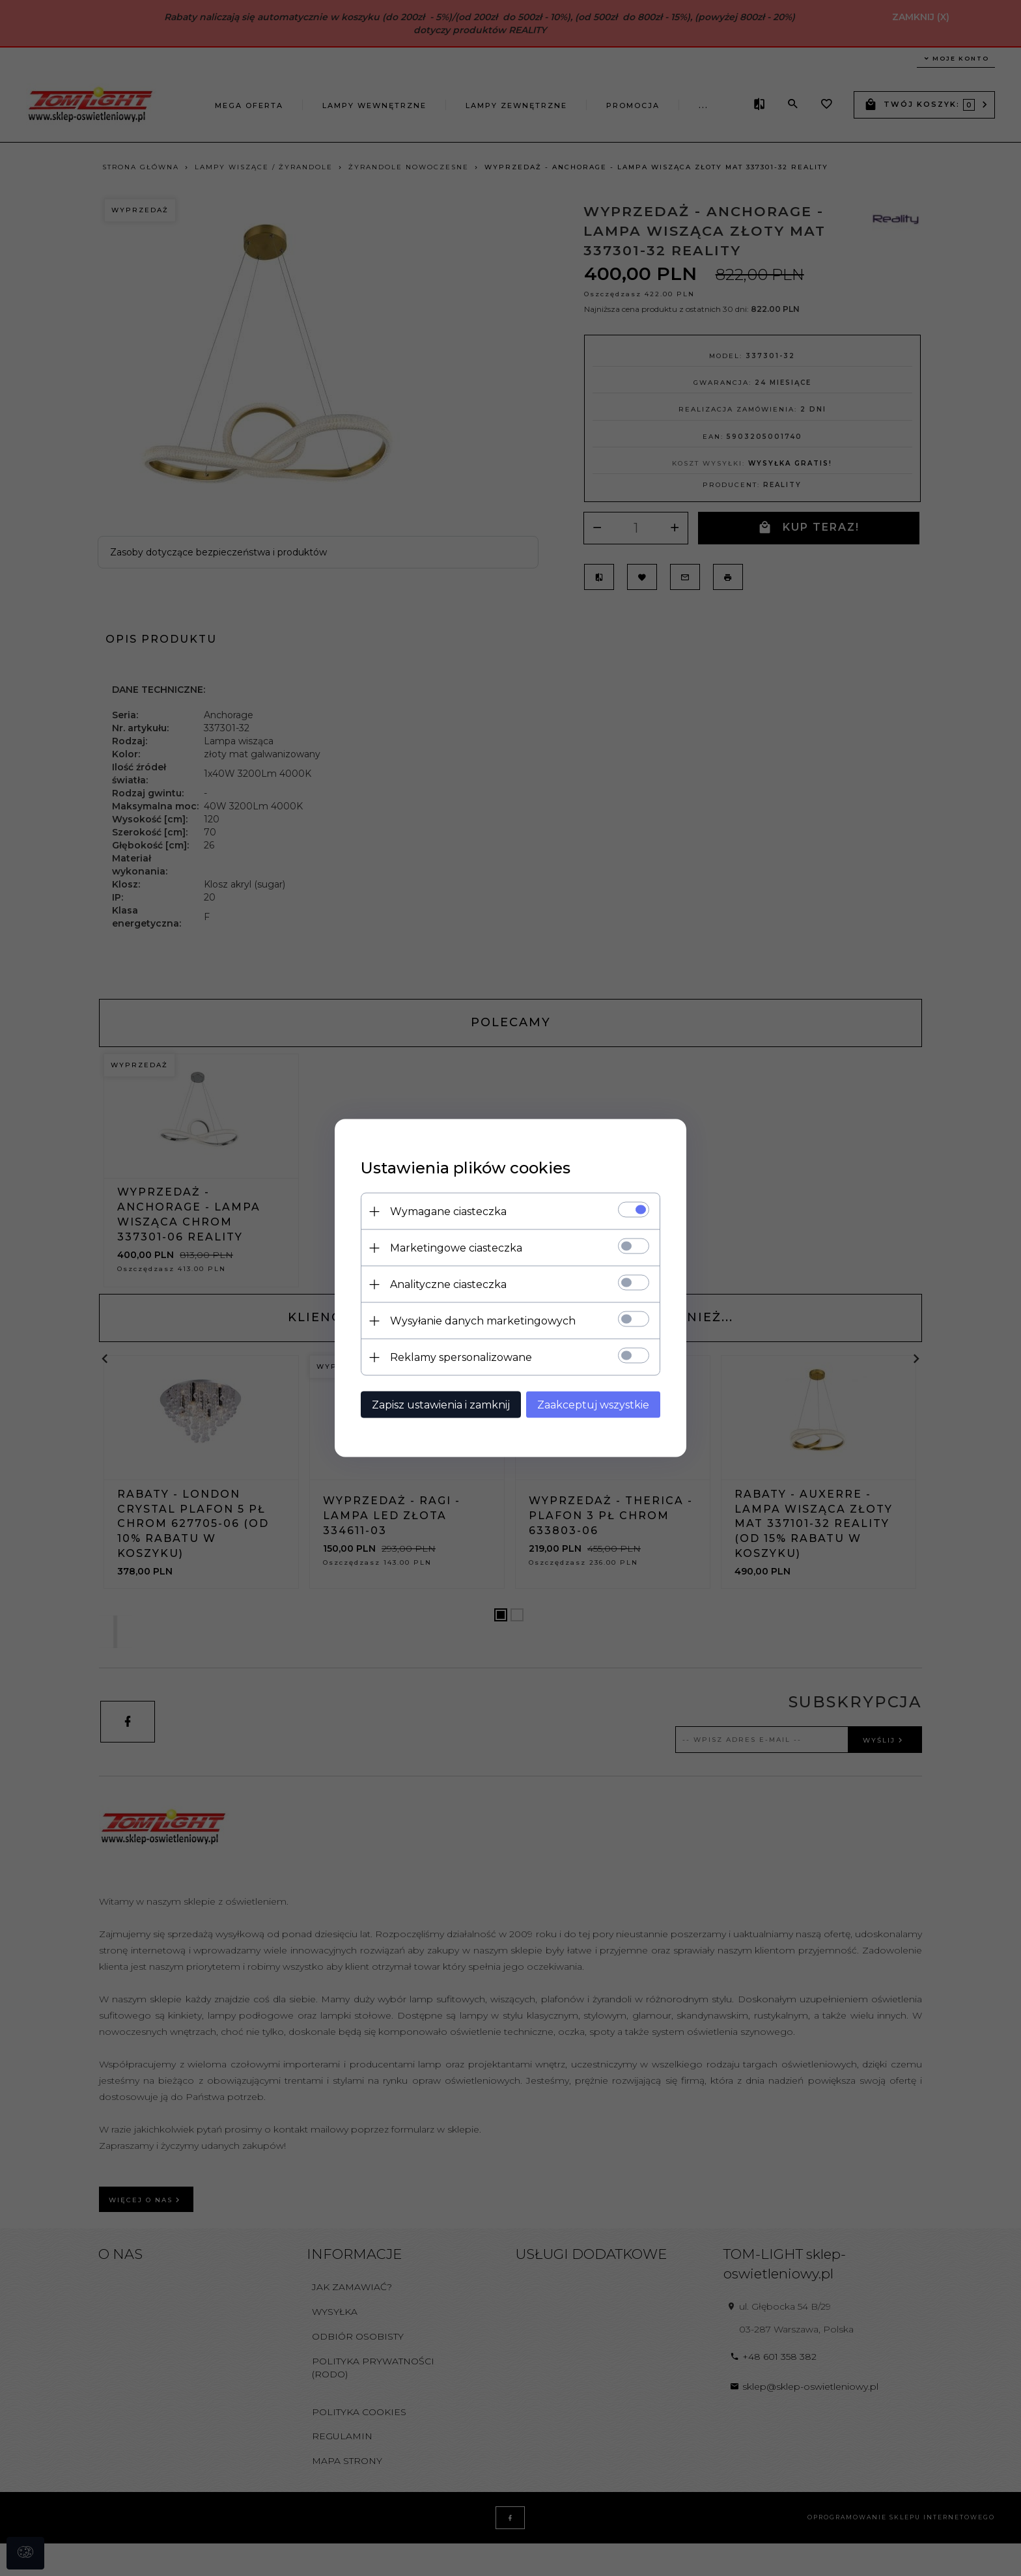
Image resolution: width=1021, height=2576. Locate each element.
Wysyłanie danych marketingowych (483, 1321)
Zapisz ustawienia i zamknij (441, 1405)
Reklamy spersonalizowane (461, 1357)
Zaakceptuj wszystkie (593, 1405)
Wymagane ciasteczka (448, 1211)
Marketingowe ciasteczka (456, 1248)
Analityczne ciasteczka (448, 1284)
